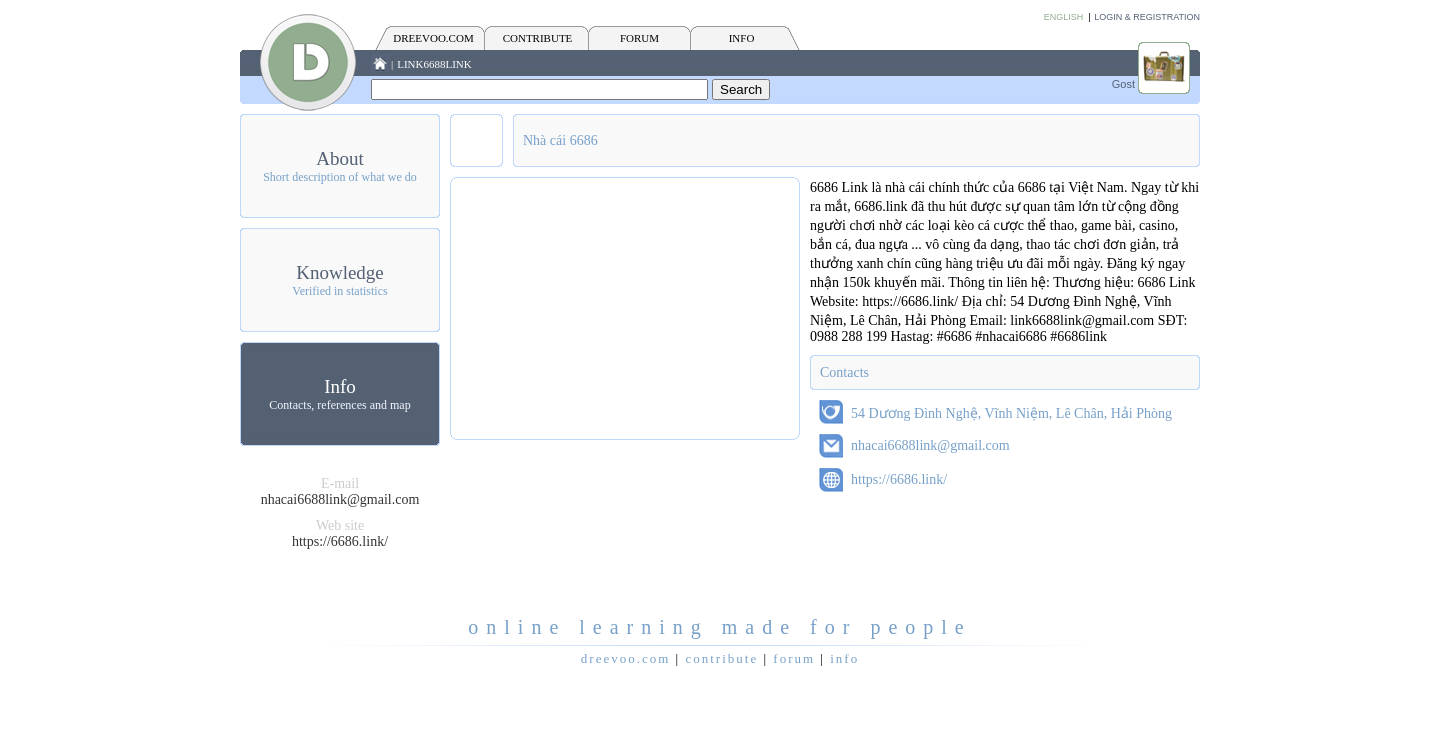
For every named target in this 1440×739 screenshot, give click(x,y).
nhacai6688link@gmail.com (340, 499)
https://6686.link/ (340, 541)
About (340, 158)
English (1064, 17)
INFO (742, 38)
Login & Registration (1147, 17)
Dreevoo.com (433, 38)
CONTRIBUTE (538, 38)
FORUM (639, 38)
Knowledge (340, 272)
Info (340, 386)
